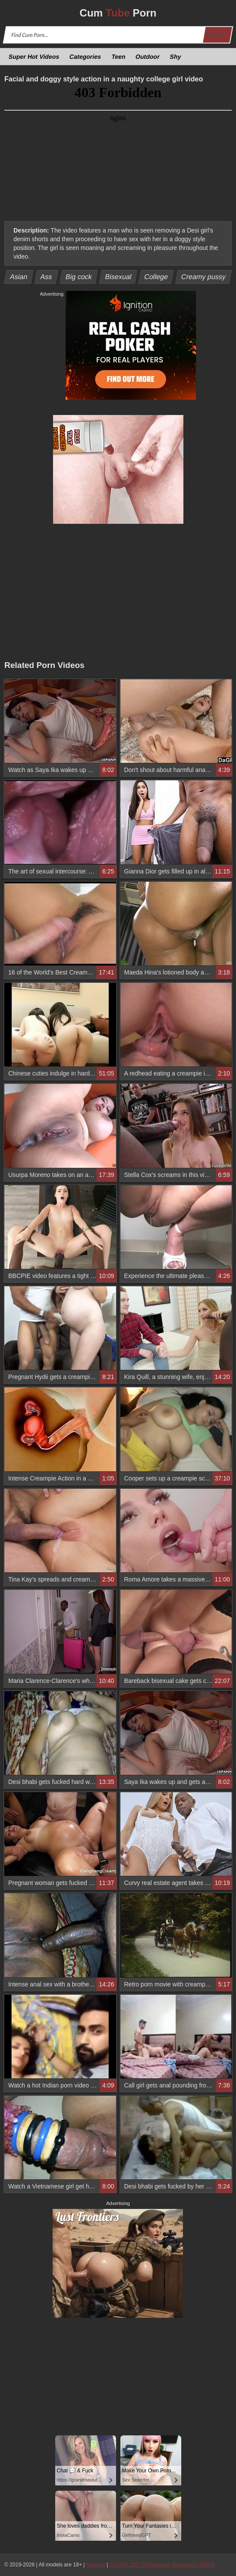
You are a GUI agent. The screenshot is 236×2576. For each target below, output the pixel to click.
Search (217, 35)
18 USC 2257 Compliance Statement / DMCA (162, 2565)
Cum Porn (118, 13)
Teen (118, 56)
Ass (46, 276)
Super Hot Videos (34, 56)
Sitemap (95, 2565)
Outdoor (147, 56)
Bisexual (118, 276)
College (156, 276)
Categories (85, 56)
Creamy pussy (203, 276)
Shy (176, 56)
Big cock (78, 276)
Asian (19, 276)
